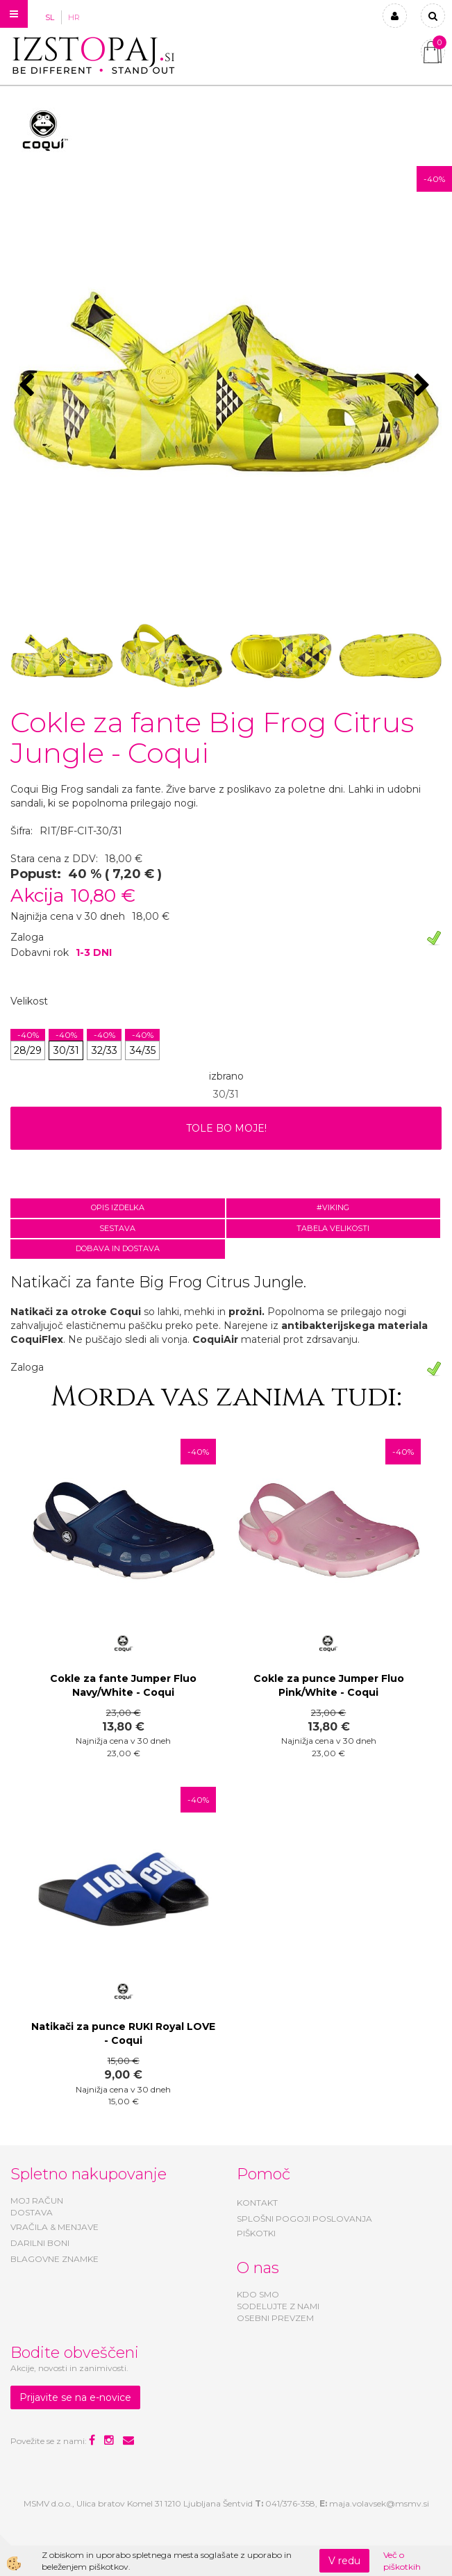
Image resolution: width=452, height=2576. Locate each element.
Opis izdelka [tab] (117, 1207)
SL (49, 17)
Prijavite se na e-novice (75, 2397)
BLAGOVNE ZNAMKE (54, 2259)
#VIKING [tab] (333, 1207)
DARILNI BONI (39, 2243)
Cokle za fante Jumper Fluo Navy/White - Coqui (123, 1685)
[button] (424, 386)
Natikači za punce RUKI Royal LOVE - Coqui (123, 2033)
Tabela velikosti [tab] (332, 1228)
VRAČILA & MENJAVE (54, 2227)
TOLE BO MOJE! (226, 1128)
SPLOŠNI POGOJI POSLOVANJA (304, 2218)
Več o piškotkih (402, 2561)
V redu (344, 2560)
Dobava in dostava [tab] (118, 1248)
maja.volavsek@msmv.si (379, 2503)
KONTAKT (257, 2202)
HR (74, 17)
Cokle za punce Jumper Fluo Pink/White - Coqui (328, 1685)
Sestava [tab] (117, 1228)
